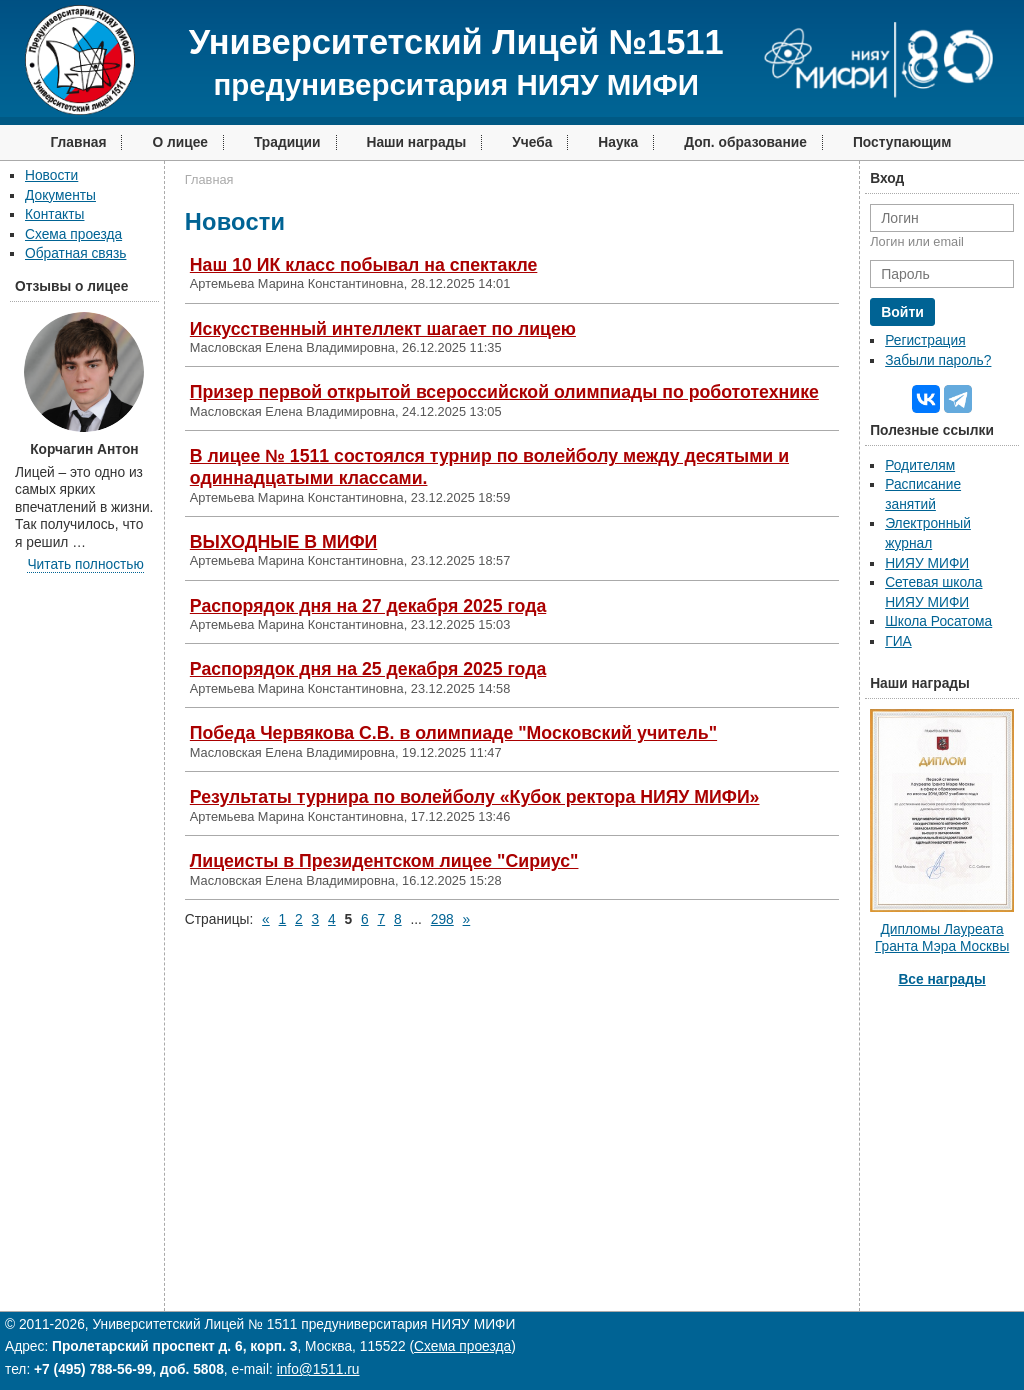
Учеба (532, 142)
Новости (51, 175)
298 (442, 919)
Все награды (941, 979)
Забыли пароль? (938, 360)
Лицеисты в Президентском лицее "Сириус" (384, 861)
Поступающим (902, 142)
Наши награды (417, 142)
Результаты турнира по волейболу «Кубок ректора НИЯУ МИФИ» (475, 797)
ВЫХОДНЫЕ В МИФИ (283, 542)
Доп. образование (745, 142)
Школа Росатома (938, 621)
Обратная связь (75, 253)
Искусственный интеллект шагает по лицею (383, 329)
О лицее (180, 142)
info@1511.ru (318, 1369)
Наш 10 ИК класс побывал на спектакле (364, 265)
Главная (78, 142)
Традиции (287, 142)
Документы (60, 195)
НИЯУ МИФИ (927, 563)
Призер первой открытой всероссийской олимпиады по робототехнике (504, 392)
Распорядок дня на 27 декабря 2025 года (368, 606)
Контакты (54, 214)
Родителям (920, 465)
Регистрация (925, 340)
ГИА (898, 641)
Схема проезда (73, 234)
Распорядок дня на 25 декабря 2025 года (368, 669)
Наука (618, 142)
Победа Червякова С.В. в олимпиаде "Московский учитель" (453, 733)
